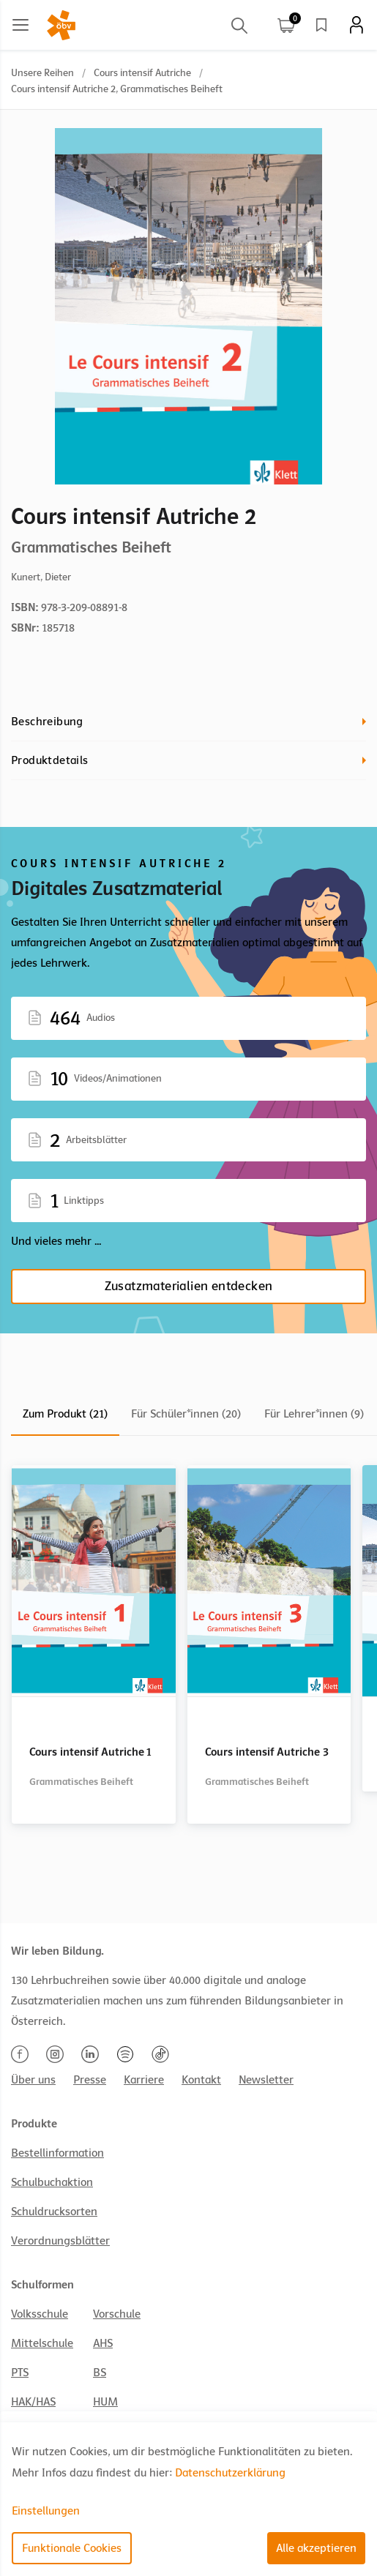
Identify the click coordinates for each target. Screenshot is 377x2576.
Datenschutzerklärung (230, 2472)
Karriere (144, 2079)
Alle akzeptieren (316, 2548)
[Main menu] (20, 25)
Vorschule (117, 2314)
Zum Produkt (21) (65, 1413)
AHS (103, 2343)
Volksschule (39, 2314)
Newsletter (266, 2079)
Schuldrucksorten (54, 2211)
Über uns (33, 2079)
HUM (105, 2401)
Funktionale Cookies (72, 2548)
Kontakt (201, 2079)
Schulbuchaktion (52, 2182)
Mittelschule (42, 2343)
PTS (20, 2372)
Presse (89, 2079)
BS (99, 2372)
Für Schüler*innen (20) (186, 1413)
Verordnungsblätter (60, 2240)
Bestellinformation (57, 2153)
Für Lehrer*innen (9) (314, 1413)
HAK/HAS (33, 2401)
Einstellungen (46, 2510)
